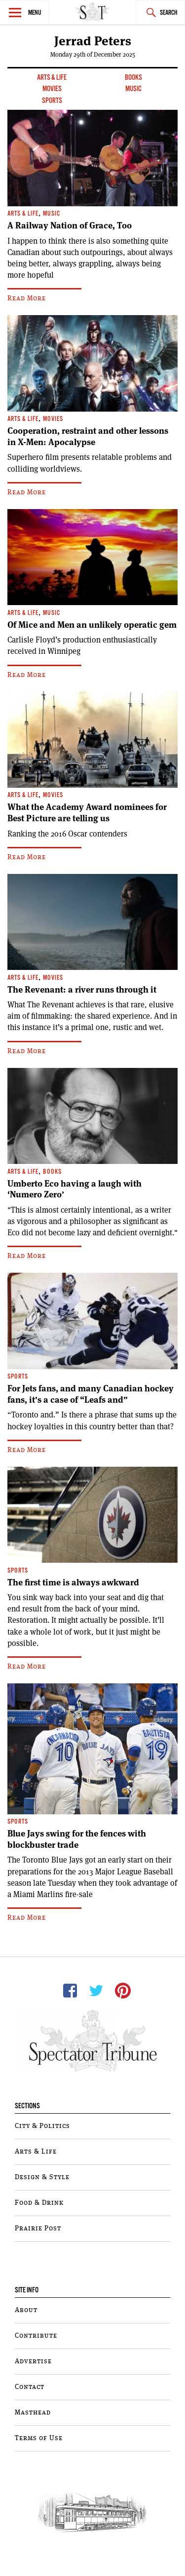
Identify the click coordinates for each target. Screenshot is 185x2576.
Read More (26, 298)
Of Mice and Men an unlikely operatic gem (92, 624)
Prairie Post (38, 2228)
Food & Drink (39, 2202)
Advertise (33, 2361)
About (26, 2310)
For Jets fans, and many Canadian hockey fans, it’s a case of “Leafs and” (90, 1394)
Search (169, 13)
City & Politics (42, 2126)
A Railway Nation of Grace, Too (69, 225)
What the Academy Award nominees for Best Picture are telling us (87, 813)
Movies (52, 89)
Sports (52, 100)
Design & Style (42, 2177)
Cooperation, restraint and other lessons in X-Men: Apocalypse (87, 436)
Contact (29, 2386)
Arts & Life (52, 77)
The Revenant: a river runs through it (81, 989)
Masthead (33, 2412)
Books (133, 77)
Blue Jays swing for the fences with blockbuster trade (76, 1839)
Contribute (36, 2335)
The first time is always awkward (73, 1582)
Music (133, 89)
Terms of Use (39, 2438)
